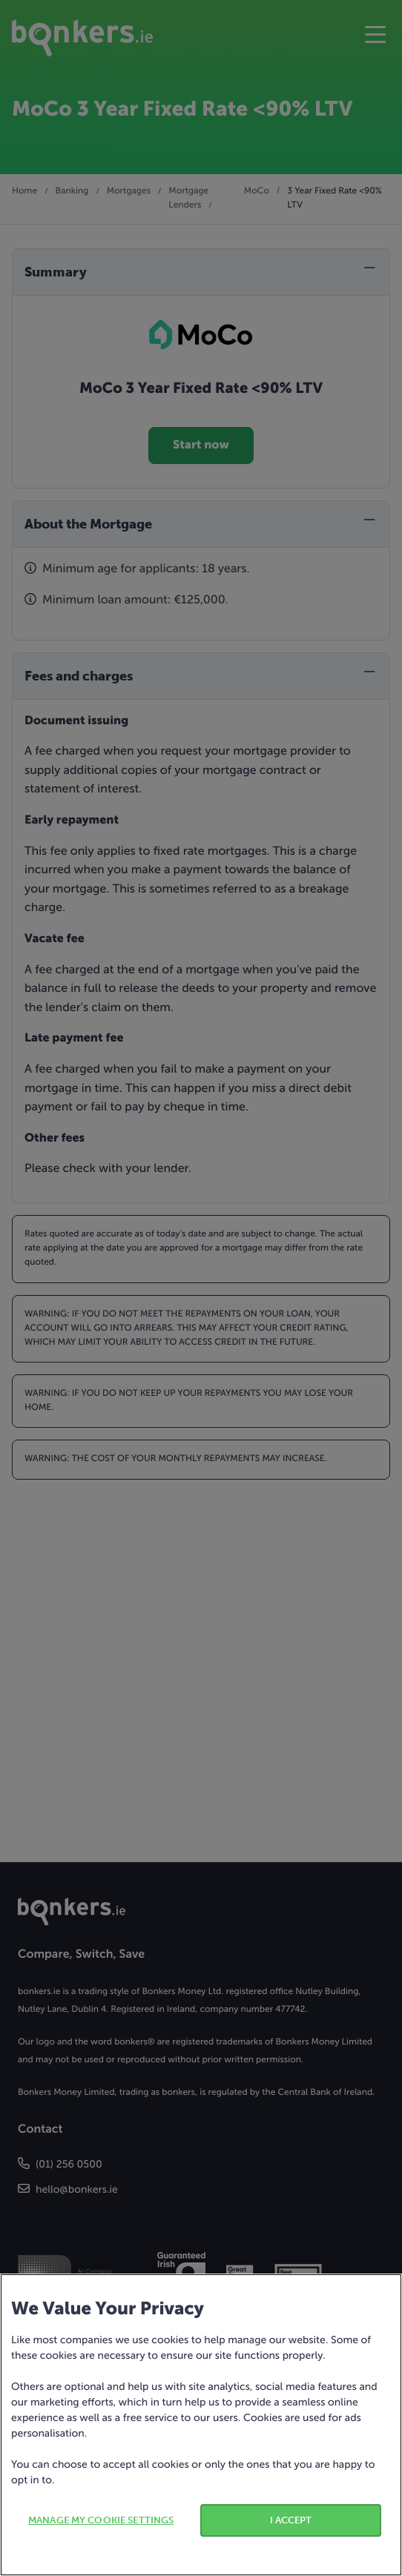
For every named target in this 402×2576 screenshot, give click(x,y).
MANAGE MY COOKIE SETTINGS (101, 2520)
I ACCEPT (291, 2520)
